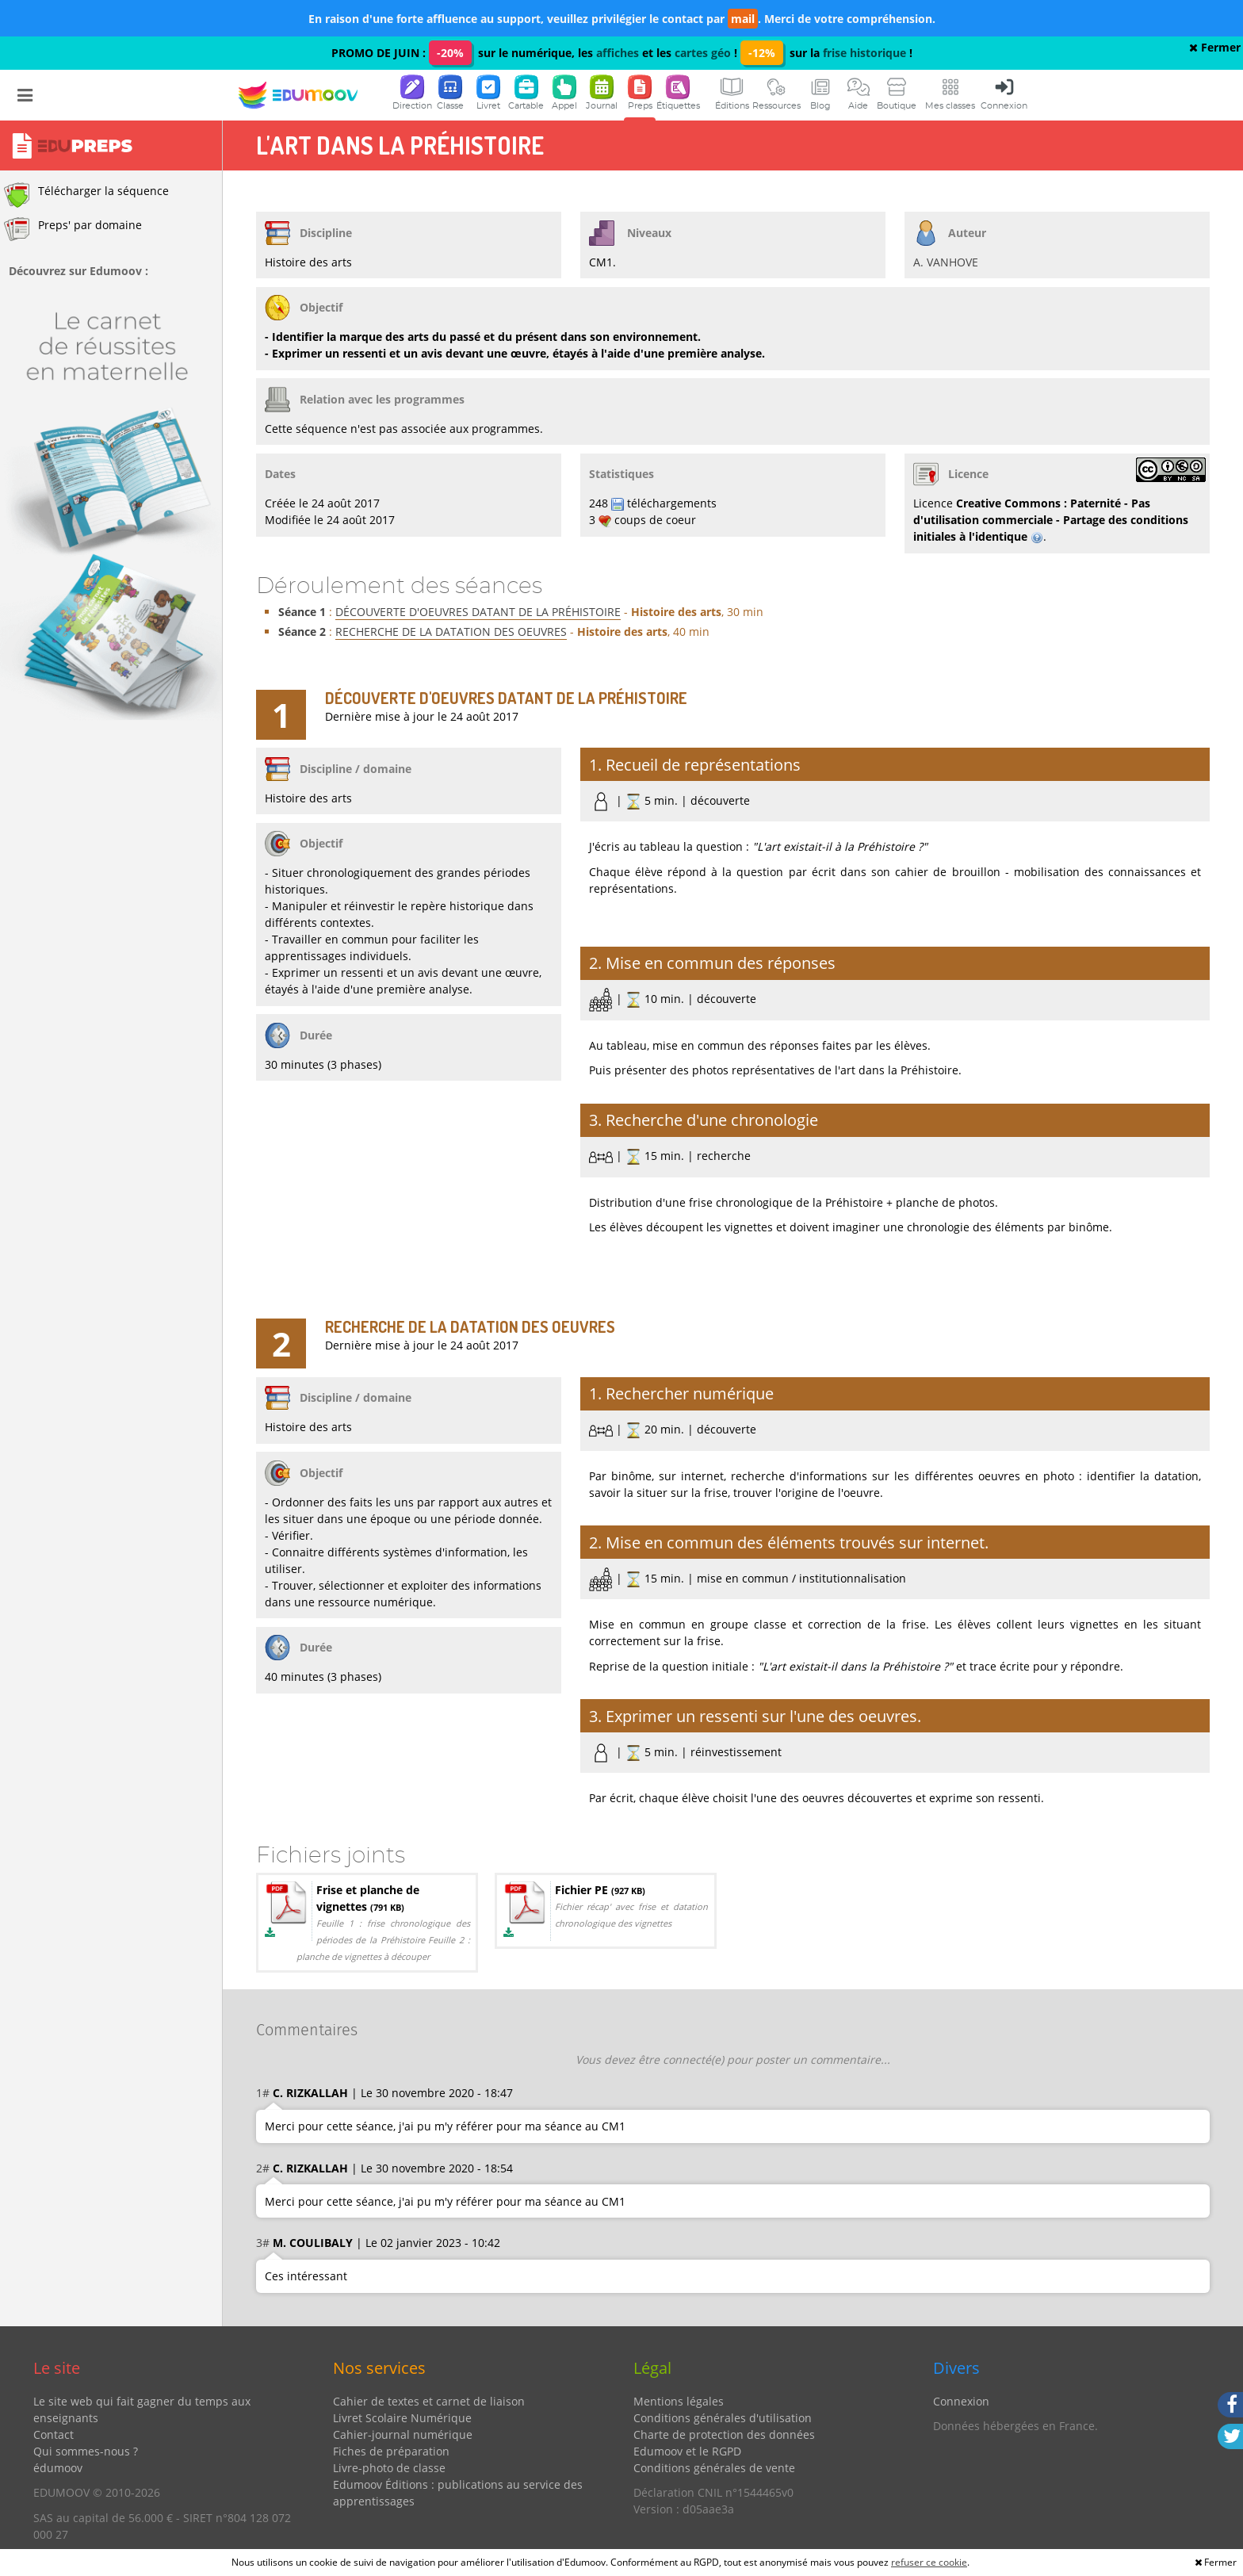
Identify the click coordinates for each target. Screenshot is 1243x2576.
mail (743, 18)
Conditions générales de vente (714, 2467)
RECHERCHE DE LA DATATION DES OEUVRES (451, 631)
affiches (617, 52)
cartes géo (703, 52)
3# (263, 2242)
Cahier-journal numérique (402, 2434)
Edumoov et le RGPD (687, 2451)
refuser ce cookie (929, 2562)
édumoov (57, 2467)
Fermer (1215, 47)
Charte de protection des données (724, 2434)
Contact (53, 2434)
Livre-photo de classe (389, 2467)
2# (263, 2168)
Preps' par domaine (73, 229)
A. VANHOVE (945, 262)
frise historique (864, 52)
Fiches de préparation (391, 2451)
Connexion (961, 2401)
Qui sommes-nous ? (85, 2451)
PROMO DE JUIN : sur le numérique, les (463, 52)
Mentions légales (678, 2401)
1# (263, 2092)
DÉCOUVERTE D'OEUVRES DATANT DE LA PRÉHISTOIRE (478, 611)
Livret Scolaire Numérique (402, 2417)
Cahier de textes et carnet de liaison (429, 2401)
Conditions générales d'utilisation (722, 2417)
